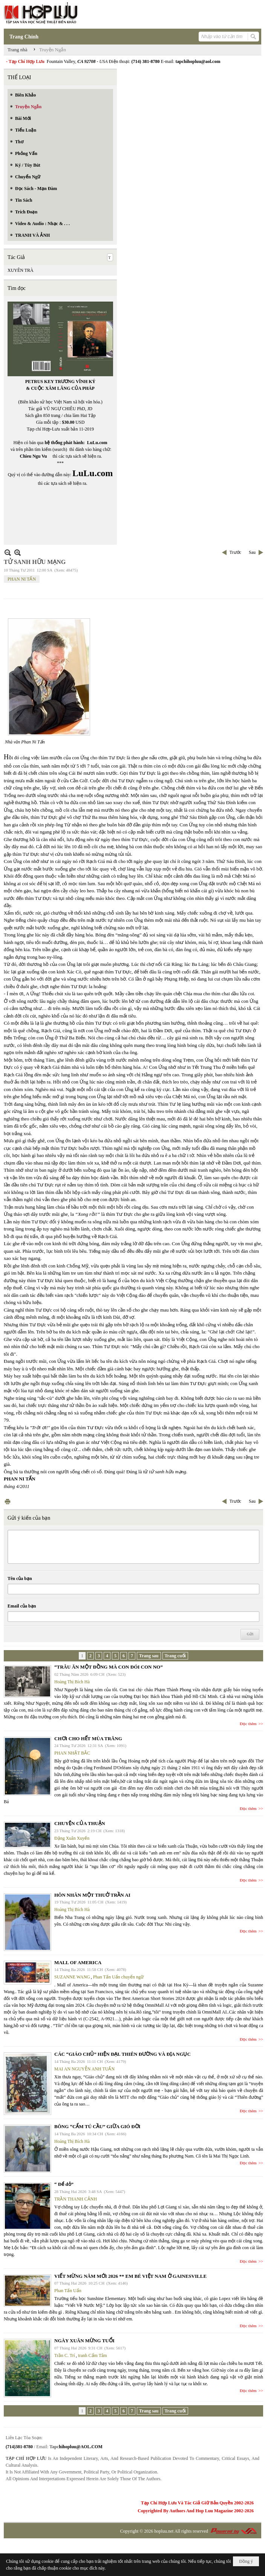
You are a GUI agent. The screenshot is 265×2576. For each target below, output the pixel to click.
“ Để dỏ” (64, 2184)
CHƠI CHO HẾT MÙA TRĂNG (88, 1738)
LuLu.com (97, 442)
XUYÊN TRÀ (21, 270)
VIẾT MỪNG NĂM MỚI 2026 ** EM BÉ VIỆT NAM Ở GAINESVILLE (130, 2276)
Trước (235, 552)
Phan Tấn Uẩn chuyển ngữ (118, 1977)
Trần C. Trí (64, 2355)
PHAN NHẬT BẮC (72, 1753)
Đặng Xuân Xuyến (71, 1838)
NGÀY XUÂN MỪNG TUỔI (84, 2340)
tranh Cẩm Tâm (92, 2355)
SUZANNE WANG (72, 1977)
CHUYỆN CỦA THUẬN (79, 1823)
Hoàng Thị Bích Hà (72, 1681)
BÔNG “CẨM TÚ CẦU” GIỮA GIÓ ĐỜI (97, 2126)
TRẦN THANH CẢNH (75, 2199)
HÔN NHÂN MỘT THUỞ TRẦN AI (92, 1895)
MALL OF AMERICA (77, 1962)
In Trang (7, 1501)
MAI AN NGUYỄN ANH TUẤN (84, 2069)
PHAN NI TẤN (22, 579)
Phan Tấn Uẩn (67, 2290)
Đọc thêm (248, 1723)
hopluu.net (163, 2531)
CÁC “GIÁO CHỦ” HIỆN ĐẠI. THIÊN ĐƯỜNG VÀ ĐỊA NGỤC (122, 2054)
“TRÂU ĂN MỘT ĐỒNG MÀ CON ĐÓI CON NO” (108, 1667)
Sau (252, 552)
